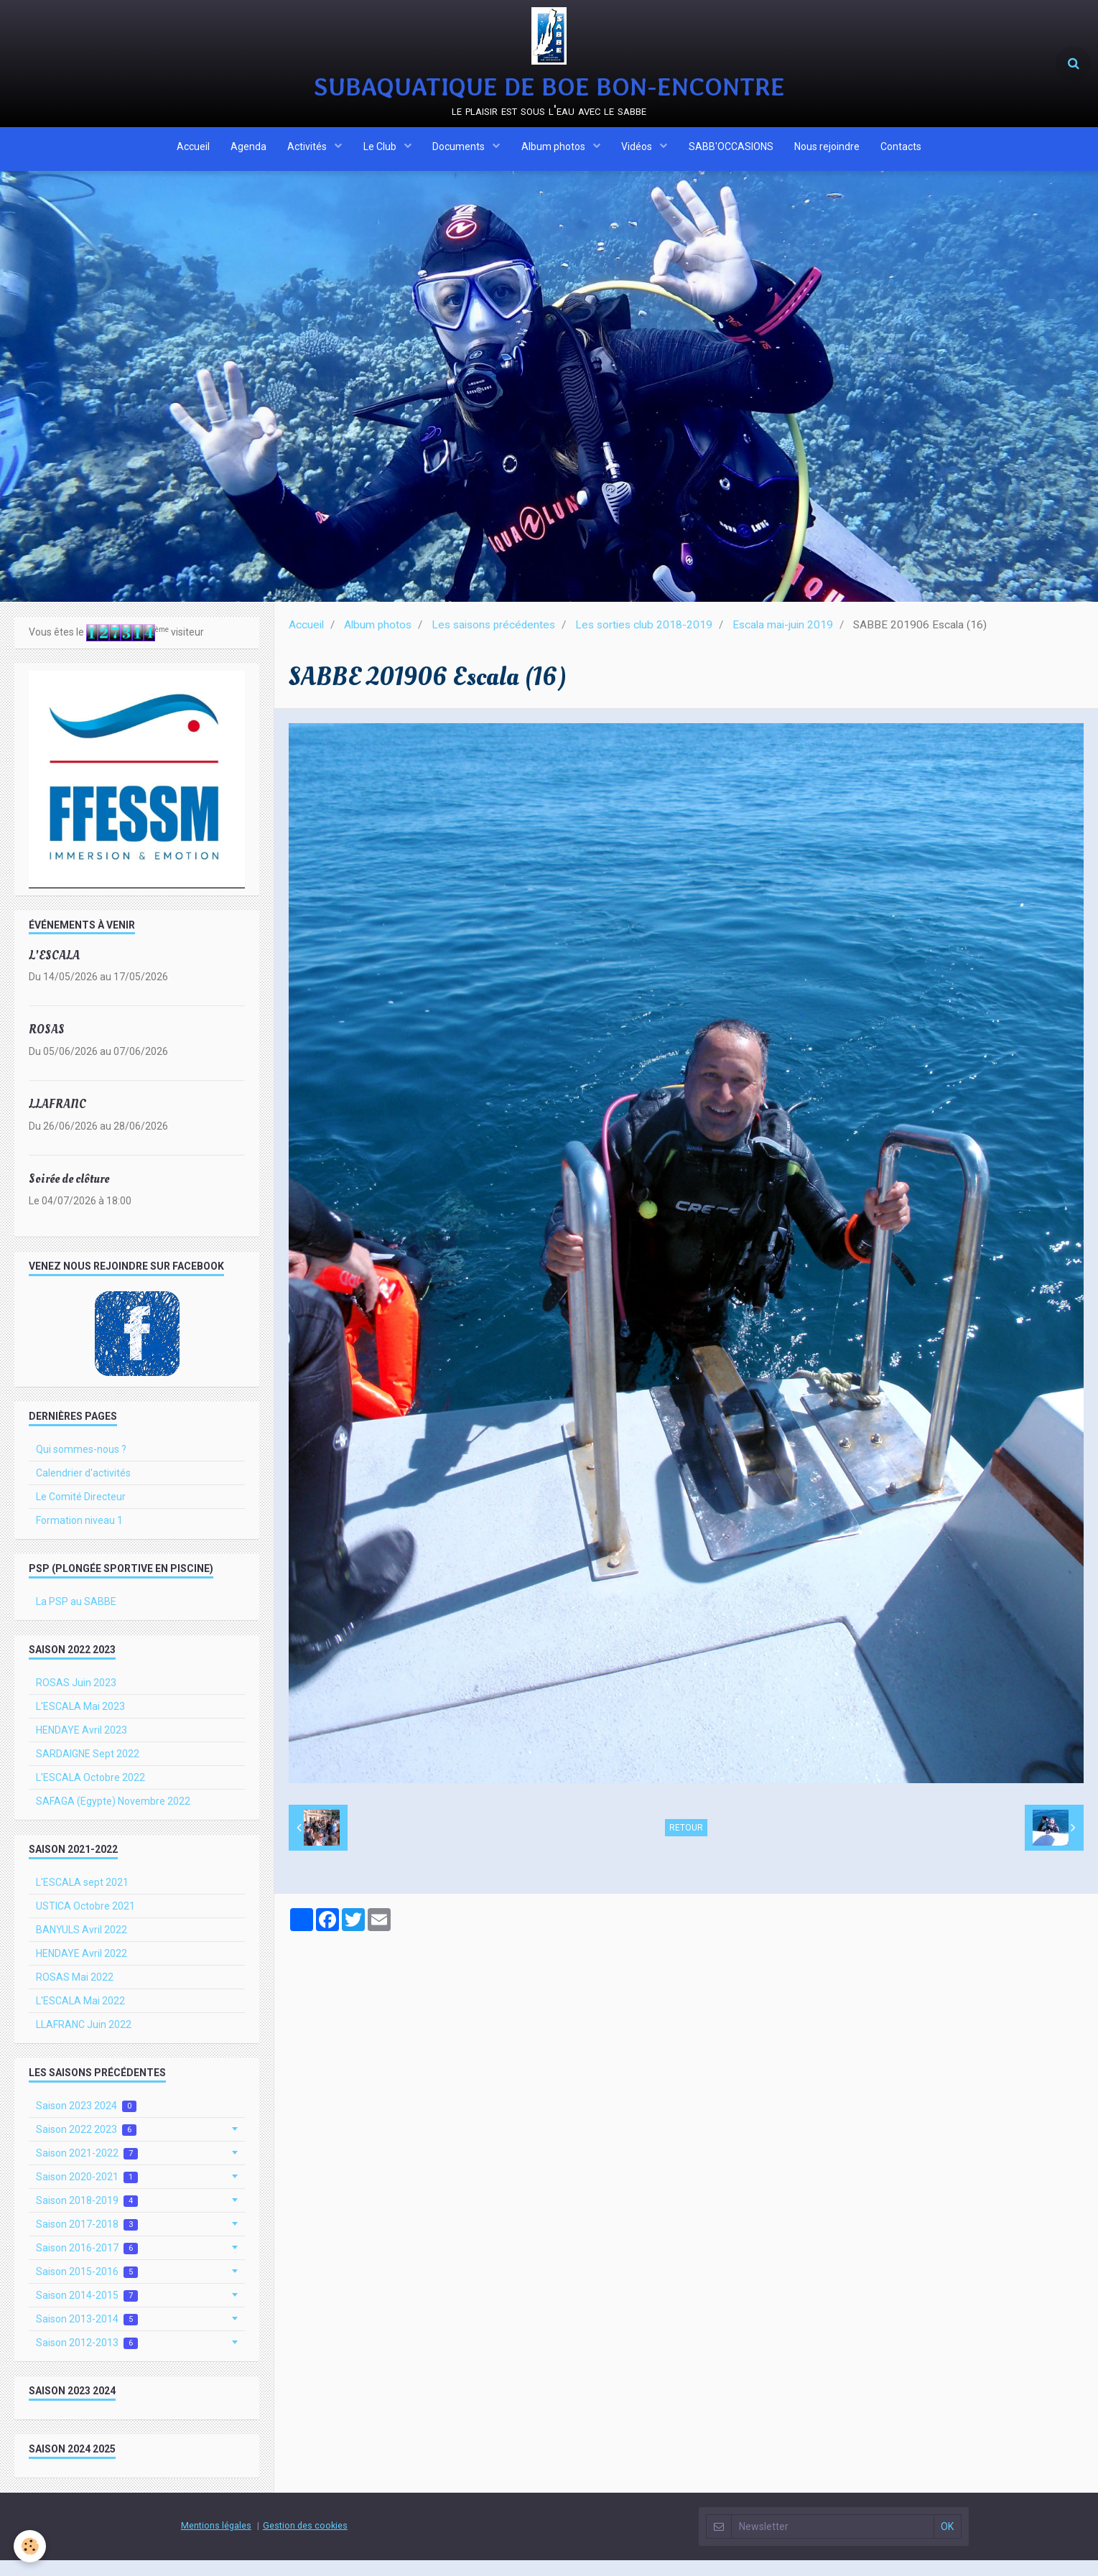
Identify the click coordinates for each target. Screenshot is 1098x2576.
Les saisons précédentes (493, 640)
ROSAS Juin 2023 (76, 1698)
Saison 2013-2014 (87, 2335)
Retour (686, 1843)
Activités (307, 153)
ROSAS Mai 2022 (74, 1993)
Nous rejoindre (828, 153)
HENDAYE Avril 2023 (81, 1746)
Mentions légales (216, 2541)
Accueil (191, 153)
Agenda (247, 153)
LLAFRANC (57, 1120)
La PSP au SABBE (76, 1617)
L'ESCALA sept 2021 (82, 1898)
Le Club (380, 153)
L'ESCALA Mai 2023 (80, 1722)
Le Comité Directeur (81, 1512)
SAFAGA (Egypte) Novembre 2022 (113, 1817)
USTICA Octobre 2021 (85, 1922)
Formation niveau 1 (79, 1536)
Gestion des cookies (305, 2541)
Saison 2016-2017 (87, 2264)
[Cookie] (30, 2546)
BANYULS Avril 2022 (81, 1945)
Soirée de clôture (69, 1194)
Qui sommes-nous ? (81, 1465)
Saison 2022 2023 (86, 2145)
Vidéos (638, 153)
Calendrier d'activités (83, 1488)
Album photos (554, 153)
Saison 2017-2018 (87, 2240)
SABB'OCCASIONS (731, 153)
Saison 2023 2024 (86, 2122)
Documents (459, 153)
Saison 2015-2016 (87, 2288)
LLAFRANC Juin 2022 (83, 2040)
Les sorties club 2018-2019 (643, 640)
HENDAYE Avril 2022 (81, 1969)
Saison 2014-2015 (87, 2311)
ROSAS (47, 1045)
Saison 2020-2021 (87, 2193)
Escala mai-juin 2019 (782, 640)
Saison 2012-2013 (87, 2359)
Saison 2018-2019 (87, 2216)
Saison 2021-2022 (87, 2169)
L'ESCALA (54, 970)
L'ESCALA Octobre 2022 (90, 1793)
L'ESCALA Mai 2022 (80, 2016)
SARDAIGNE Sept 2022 (87, 1769)
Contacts (903, 153)
